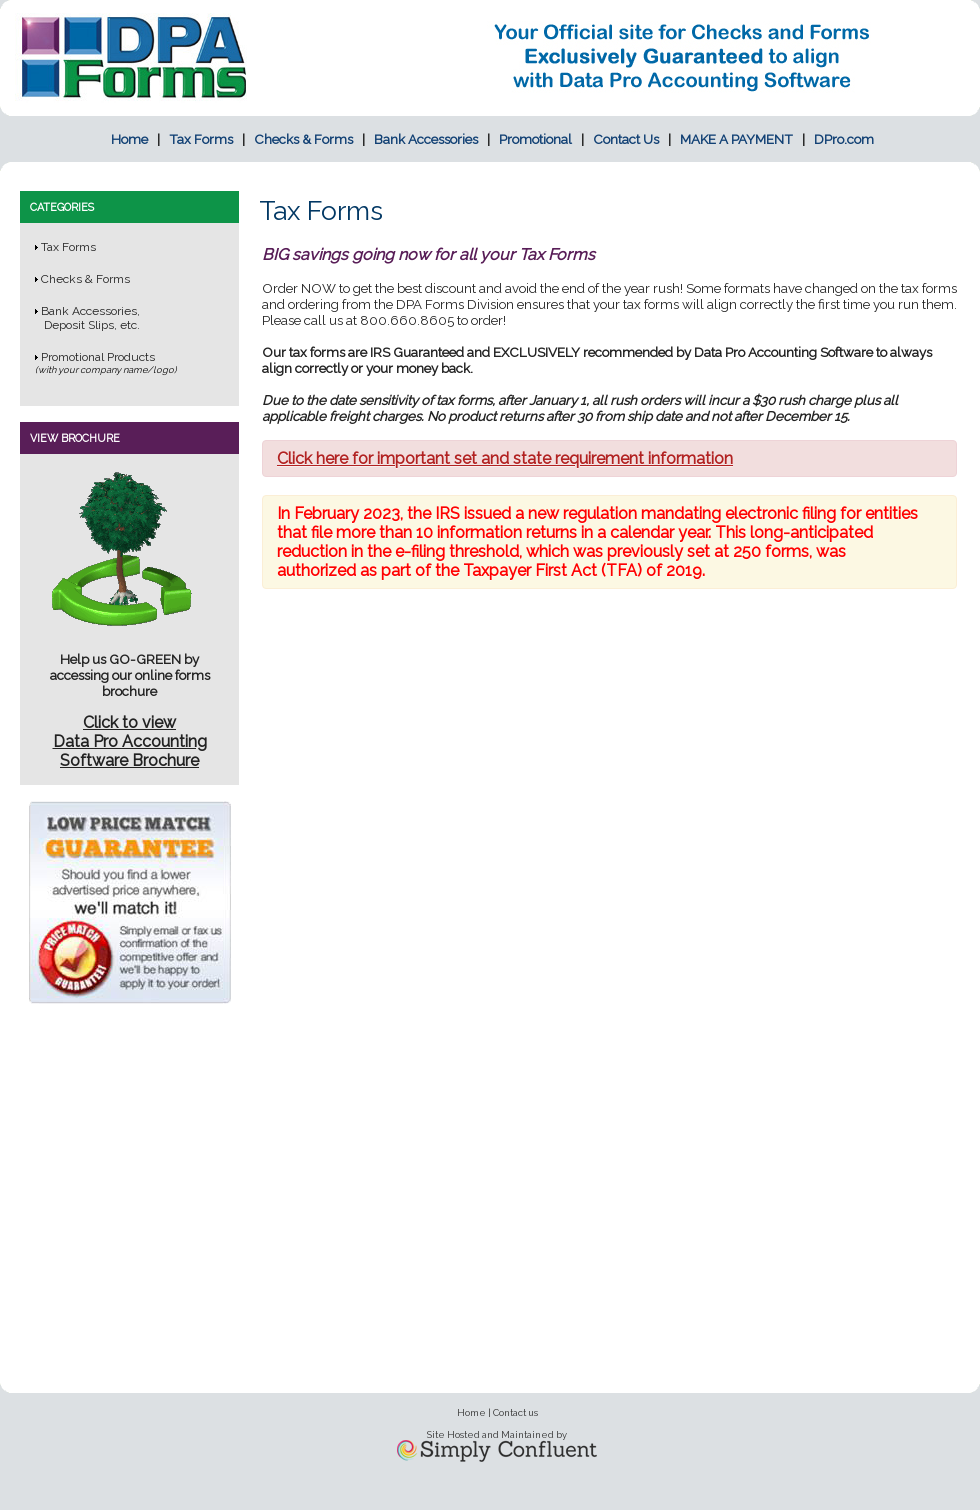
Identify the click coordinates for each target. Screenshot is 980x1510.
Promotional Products (98, 357)
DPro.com (844, 139)
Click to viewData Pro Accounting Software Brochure (130, 741)
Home (129, 139)
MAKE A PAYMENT (736, 139)
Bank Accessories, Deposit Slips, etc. (87, 318)
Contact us (515, 1412)
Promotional (535, 139)
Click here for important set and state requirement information (505, 458)
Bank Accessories (426, 139)
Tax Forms (201, 139)
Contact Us (626, 139)
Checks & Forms (303, 139)
